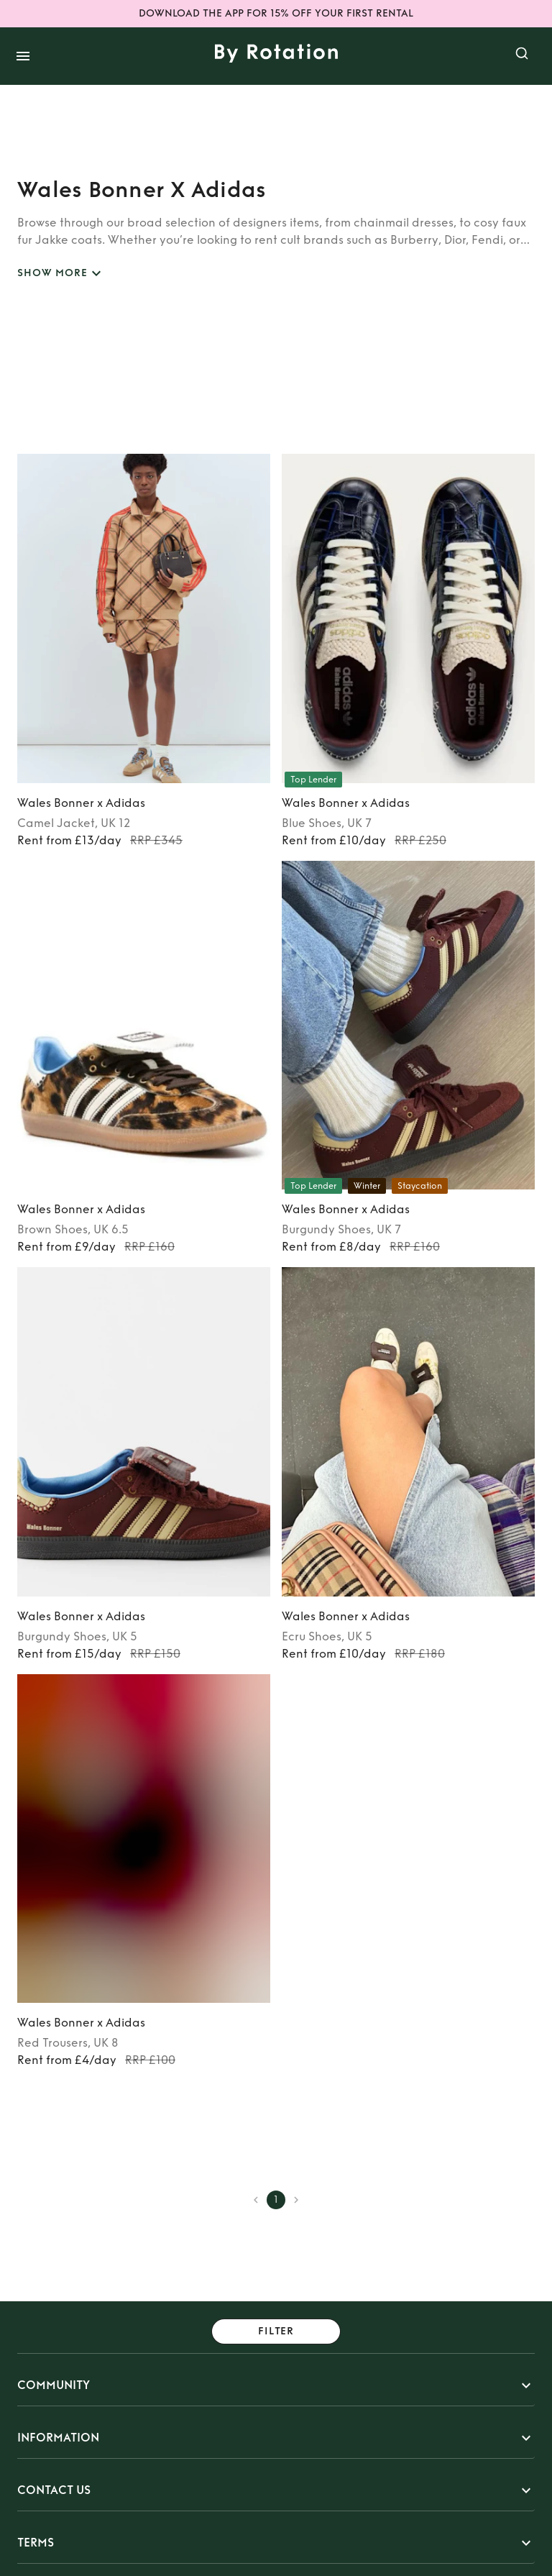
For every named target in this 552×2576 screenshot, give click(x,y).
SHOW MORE (61, 273)
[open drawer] (23, 56)
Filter (276, 2331)
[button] (276, 2385)
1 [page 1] (276, 2200)
